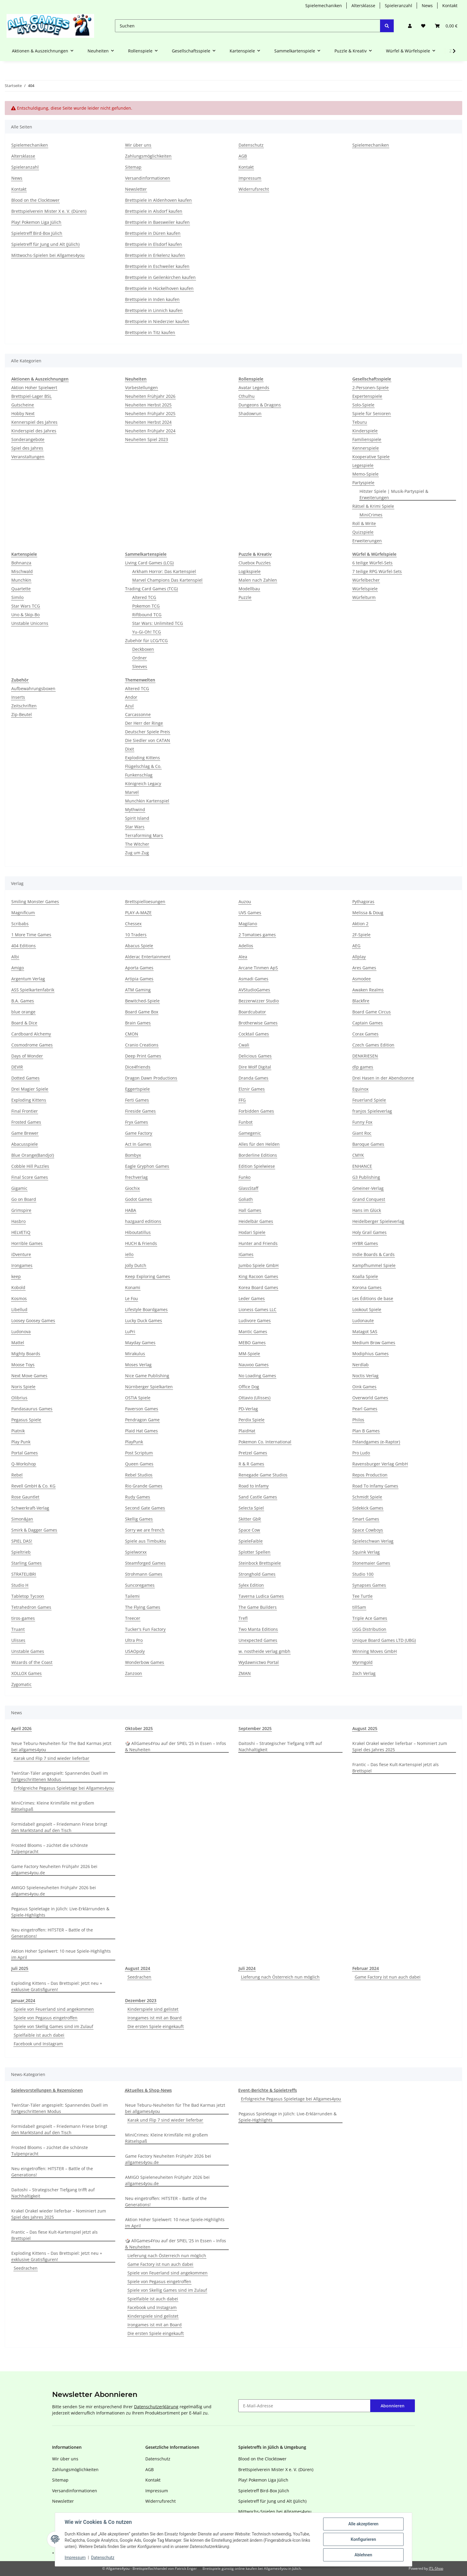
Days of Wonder (27, 1056)
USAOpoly (135, 1651)
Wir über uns (138, 145)
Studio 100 (362, 1574)
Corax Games (365, 1034)
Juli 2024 (247, 1968)
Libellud (19, 1309)
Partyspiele (363, 482)
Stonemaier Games (371, 1563)
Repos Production (369, 1475)
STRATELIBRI (23, 1574)
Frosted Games (26, 1122)
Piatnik (18, 1431)
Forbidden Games (256, 1111)
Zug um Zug (137, 852)
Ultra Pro (134, 1640)
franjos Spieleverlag (372, 1111)
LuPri (130, 1331)
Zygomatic (21, 1684)
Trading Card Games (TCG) (151, 588)
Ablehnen (363, 2554)
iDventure (21, 1254)
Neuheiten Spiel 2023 (146, 439)
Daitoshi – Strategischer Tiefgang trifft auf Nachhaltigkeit (280, 1746)
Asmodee (361, 979)
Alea (243, 956)
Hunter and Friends (258, 1243)
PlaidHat (247, 1431)
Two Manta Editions (258, 1629)
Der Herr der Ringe (144, 723)
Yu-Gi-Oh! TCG (146, 632)
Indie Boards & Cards (373, 1254)
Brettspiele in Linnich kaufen (154, 310)
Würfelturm (364, 597)
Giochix (132, 1188)
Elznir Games (252, 1089)
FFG (242, 1100)
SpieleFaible (251, 1541)
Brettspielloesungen (145, 901)
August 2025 (364, 1728)
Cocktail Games (254, 1034)
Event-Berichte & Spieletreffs (267, 2090)
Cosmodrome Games (32, 1045)
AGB (243, 156)
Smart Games (365, 1519)
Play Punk (20, 1442)
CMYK (358, 1155)
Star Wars (134, 827)
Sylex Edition (251, 1585)
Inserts (18, 697)
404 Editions (23, 945)
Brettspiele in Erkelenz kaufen (155, 255)
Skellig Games (139, 1519)
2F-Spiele (361, 934)
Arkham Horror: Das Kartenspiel (164, 571)
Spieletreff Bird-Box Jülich (36, 233)
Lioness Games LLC (257, 1309)
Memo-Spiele (365, 474)
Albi (15, 956)
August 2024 (137, 1968)
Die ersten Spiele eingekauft (155, 2026)
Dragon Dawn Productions (151, 1078)
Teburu (359, 422)
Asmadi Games (253, 979)
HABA (130, 1210)
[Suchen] (247, 25)
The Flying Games (142, 1607)
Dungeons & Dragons (260, 405)
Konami (132, 1287)
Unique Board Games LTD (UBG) (384, 1640)
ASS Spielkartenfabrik (32, 990)
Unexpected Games (258, 1640)
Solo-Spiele (363, 405)
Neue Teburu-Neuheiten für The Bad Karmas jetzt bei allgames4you (61, 1746)
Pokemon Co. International (265, 1442)
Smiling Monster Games (35, 901)
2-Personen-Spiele (370, 387)
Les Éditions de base (372, 1298)
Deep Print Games (143, 1056)
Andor (131, 697)
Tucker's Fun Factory (145, 1629)
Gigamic (19, 1188)
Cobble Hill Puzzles (30, 1166)
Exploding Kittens (142, 757)
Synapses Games (369, 1585)
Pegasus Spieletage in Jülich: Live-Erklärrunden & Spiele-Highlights (60, 1912)
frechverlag (136, 1177)
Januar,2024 (23, 2000)
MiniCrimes (370, 515)
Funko (244, 1177)
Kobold (18, 1287)
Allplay (359, 956)
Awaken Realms (368, 990)
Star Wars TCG (25, 606)
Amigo (17, 968)
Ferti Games (137, 1100)
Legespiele (362, 465)
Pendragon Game (142, 1420)
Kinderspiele (365, 431)
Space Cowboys (367, 1530)
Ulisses (18, 1640)
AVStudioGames (254, 990)
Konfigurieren (363, 2539)
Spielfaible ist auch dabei (39, 2035)
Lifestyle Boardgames (146, 1309)
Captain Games (367, 1023)
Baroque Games (368, 1144)
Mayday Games (140, 1342)
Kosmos (19, 1298)
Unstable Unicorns (29, 623)
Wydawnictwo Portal (259, 1662)
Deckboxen (143, 649)
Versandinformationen (147, 178)
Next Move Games (29, 1375)
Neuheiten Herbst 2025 (148, 405)
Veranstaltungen (27, 456)
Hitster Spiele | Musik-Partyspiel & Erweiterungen (393, 494)
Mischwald (22, 571)
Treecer (132, 1618)
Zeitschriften (24, 706)
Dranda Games (253, 1078)
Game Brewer (24, 1133)
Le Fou (131, 1298)
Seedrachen (139, 1977)
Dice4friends (137, 1067)
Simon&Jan (22, 1519)
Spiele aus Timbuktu (145, 1541)
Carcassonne (138, 714)
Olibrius (19, 1397)
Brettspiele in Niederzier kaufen (157, 321)
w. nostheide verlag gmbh (264, 1651)
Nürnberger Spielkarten (149, 1386)
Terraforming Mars (144, 835)
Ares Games (364, 968)
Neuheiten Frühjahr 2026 (150, 396)
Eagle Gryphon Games (147, 1166)
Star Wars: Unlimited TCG (157, 623)
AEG (356, 945)
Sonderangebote (27, 439)
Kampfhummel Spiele (374, 1265)
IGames (246, 1254)
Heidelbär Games (256, 1221)
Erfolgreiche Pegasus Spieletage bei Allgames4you (64, 1788)
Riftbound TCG (146, 614)
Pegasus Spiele (26, 1420)
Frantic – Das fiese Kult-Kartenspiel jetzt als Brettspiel (395, 1768)
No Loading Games (257, 1375)
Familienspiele (366, 439)
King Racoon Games (258, 1276)
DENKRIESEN (365, 1056)
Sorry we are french (144, 1530)
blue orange (23, 1012)
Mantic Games (253, 1331)
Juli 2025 (19, 1968)
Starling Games (26, 1563)
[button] (409, 25)
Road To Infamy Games (375, 1486)
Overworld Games (370, 1397)
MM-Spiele (249, 1353)
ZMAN (245, 1673)
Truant (18, 1629)
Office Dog (249, 1386)
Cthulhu (247, 396)
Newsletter (136, 189)
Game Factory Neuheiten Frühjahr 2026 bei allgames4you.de (54, 1869)
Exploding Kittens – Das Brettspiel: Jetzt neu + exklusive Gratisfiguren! (56, 1986)
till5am (359, 1607)
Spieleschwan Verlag (372, 1541)
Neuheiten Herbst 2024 (148, 422)
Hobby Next (23, 413)
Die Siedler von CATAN (147, 740)
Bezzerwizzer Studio (259, 1001)
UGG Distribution (369, 1629)
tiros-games (23, 1618)
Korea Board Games (258, 1287)
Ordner (139, 658)
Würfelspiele (365, 588)
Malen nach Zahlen (258, 580)
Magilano (248, 923)
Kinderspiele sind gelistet (152, 2009)
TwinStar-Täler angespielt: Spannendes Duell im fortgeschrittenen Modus (59, 1776)
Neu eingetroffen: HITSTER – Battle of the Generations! (52, 1933)
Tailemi (132, 1596)
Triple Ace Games (369, 1618)
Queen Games (139, 1464)
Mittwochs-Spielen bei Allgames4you (48, 255)
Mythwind (135, 809)
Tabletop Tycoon (27, 1596)
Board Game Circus (371, 1012)
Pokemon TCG (146, 606)
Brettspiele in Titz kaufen (150, 332)
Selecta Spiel (251, 1508)
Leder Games (252, 1298)
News (427, 5)
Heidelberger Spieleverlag (378, 1221)
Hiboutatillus (138, 1232)
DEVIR (17, 1067)
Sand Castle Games (258, 1497)
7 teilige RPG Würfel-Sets (377, 571)
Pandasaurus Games (31, 1409)
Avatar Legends (254, 387)
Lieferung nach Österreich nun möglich (280, 1977)
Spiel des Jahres (27, 448)
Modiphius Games (370, 1353)
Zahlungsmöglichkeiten (148, 156)
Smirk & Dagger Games (34, 1530)
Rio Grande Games (143, 1486)
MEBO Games (252, 1342)
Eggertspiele (137, 1089)
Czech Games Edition (373, 1045)
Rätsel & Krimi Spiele (373, 506)
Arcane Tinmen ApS (258, 968)
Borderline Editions (258, 1155)
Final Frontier (24, 1111)
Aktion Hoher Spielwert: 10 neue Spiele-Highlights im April (61, 1954)
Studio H (19, 1585)
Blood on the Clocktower (35, 200)
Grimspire (21, 1210)
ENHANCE (362, 1166)
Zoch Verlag (364, 1673)
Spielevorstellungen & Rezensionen (47, 2090)
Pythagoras (363, 901)
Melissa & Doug (367, 912)
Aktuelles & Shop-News (148, 2090)
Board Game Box (141, 1012)
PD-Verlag (248, 1409)
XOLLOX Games (26, 1673)
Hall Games (250, 1210)
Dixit (129, 749)
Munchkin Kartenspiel (147, 801)
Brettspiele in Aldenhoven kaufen (158, 200)
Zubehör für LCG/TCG (146, 640)
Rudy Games (137, 1497)
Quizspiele (362, 532)
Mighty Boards (25, 1353)
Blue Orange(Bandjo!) (32, 1155)
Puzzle (245, 597)
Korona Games (367, 1287)
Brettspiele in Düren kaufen (152, 233)
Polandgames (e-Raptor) (376, 1442)
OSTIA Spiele (137, 1397)
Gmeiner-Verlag (368, 1188)
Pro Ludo (361, 1453)
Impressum (75, 2557)
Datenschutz (102, 2557)
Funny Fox (362, 1122)
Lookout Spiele (366, 1309)
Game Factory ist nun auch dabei (388, 1977)
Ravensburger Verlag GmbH (380, 1464)
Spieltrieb (21, 1552)
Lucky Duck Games (143, 1320)
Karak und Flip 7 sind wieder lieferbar (51, 1758)
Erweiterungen (367, 541)
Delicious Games (255, 1056)
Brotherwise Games (258, 1023)
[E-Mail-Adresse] (304, 2405)
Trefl (243, 1618)
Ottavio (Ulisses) (254, 1397)
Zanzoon (133, 1673)
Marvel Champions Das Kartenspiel (167, 580)
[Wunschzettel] (423, 25)
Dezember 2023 (140, 2000)
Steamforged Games (145, 1563)
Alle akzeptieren (363, 2523)
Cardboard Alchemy (31, 1034)
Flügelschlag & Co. (143, 766)
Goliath (246, 1199)
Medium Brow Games (373, 1342)
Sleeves (139, 666)
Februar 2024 (365, 1968)
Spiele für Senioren (371, 413)
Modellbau (249, 588)
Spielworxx (136, 1552)
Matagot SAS (364, 1331)
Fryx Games (136, 1122)
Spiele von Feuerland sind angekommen (54, 2009)
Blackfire (360, 1001)
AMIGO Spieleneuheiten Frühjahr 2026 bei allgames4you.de (53, 1891)
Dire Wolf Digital (255, 1067)
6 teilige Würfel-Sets (372, 563)
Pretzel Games (253, 1453)
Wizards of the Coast (31, 1662)
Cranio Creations (141, 1045)
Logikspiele (250, 571)
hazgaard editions (143, 1221)
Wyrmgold (362, 1662)
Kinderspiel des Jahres (33, 431)
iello (129, 1254)
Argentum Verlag (28, 979)
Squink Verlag (366, 1552)
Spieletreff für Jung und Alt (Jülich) (45, 244)
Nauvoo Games (254, 1364)
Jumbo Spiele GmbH (258, 1265)
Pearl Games (364, 1409)
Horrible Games (27, 1243)
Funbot (246, 1122)
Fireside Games (140, 1111)
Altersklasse (363, 5)
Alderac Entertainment (147, 956)
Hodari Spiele (252, 1232)
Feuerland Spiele (369, 1100)
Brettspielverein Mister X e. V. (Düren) (48, 211)
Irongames (21, 1265)
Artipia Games (139, 979)
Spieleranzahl (398, 5)
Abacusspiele (24, 1144)
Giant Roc (361, 1133)
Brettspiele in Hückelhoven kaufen (159, 288)
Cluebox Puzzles (255, 563)
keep (16, 1276)
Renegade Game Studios (263, 1475)
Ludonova (21, 1331)
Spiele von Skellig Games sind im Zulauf (53, 2026)
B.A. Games (22, 1001)
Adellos (246, 945)
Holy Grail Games (369, 1232)
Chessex (133, 923)
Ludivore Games (255, 1320)
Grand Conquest (368, 1199)
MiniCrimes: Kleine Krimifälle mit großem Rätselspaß (52, 1806)
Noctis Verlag (365, 1375)
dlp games (362, 1067)
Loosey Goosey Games (33, 1320)
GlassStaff (248, 1188)
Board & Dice (24, 1023)
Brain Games (138, 1023)
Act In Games (138, 1144)
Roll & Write (364, 523)
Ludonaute (363, 1320)
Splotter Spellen (254, 1552)
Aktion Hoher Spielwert (34, 387)
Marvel (132, 792)
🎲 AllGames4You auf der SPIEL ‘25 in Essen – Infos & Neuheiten (175, 1746)
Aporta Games (139, 968)
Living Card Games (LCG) (149, 563)
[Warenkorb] (446, 25)
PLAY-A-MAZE (138, 912)
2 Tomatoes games (257, 934)
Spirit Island (137, 818)
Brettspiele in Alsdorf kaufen (153, 211)
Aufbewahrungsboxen (33, 688)
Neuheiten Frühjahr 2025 (150, 413)
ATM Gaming (138, 990)
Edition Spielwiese (257, 1166)
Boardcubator (252, 1012)
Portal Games (24, 1453)
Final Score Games (29, 1177)
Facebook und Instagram (38, 2043)
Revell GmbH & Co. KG (33, 1486)
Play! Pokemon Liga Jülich (36, 222)
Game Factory (138, 1133)
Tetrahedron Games (31, 1607)
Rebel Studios (138, 1475)
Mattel (17, 1342)
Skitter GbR (250, 1519)
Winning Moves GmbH (374, 1651)
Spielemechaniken (323, 5)
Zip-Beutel (21, 714)
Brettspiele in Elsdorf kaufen (153, 244)
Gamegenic (250, 1133)
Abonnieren (392, 2406)
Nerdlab (360, 1364)
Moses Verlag (138, 1364)
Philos (358, 1420)
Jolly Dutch (135, 1265)
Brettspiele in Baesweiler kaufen (157, 222)
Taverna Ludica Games (261, 1596)
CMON (131, 1034)
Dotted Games (25, 1078)
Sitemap (133, 167)
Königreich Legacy (143, 783)
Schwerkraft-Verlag (30, 1508)
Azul (129, 706)
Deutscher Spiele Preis (147, 732)
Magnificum (23, 912)
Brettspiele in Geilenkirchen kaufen (160, 277)
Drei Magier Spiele (29, 1089)
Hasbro (18, 1221)
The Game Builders (258, 1607)
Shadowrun (250, 413)
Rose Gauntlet (25, 1497)
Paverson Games (141, 1409)
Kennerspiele (365, 448)
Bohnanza (21, 563)
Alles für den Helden (259, 1144)
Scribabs (20, 923)
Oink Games (364, 1386)
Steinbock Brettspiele (260, 1563)
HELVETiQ (20, 1232)
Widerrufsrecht (254, 189)
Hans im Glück (366, 1210)
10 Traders (136, 934)
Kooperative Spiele (371, 456)
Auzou (245, 901)
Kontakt (449, 5)
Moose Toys (23, 1364)
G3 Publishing (366, 1177)
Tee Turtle (362, 1596)
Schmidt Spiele (367, 1497)
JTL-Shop (436, 2568)
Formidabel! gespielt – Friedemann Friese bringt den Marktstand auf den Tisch (59, 1827)
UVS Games (250, 912)
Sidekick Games (367, 1508)
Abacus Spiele (139, 945)
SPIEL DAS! (21, 1541)
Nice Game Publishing (147, 1375)
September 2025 (255, 1728)
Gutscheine (22, 405)
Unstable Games (27, 1651)
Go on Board (23, 1199)
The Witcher (137, 844)
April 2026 (21, 1728)
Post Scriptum (139, 1453)
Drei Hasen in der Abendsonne (383, 1078)
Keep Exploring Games (147, 1276)
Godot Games (138, 1199)
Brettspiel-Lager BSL (31, 396)
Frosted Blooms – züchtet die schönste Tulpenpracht (49, 1848)
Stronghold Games (257, 1574)
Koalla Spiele (365, 1276)
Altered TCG (144, 597)
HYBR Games (365, 1243)
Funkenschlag (138, 775)
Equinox (360, 1089)
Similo (17, 597)
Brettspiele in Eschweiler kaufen (157, 266)
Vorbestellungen (141, 387)
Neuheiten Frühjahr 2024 (150, 431)
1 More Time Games (31, 934)
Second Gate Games (145, 1508)
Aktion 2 (360, 923)
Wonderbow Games (144, 1662)
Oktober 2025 (139, 1728)
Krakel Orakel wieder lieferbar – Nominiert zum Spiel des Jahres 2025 (399, 1746)
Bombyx (133, 1155)
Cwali (244, 1045)
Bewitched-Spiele (142, 1001)
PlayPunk (134, 1442)
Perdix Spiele (251, 1420)
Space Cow (249, 1530)
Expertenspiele (367, 396)
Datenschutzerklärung (156, 2406)
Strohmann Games (143, 1574)
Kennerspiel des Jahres (34, 422)
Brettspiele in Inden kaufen (152, 299)
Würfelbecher (366, 580)
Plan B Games (366, 1431)
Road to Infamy (254, 1486)
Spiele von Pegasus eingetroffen (45, 2018)
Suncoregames (140, 1585)
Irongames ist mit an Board (154, 2018)
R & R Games (251, 1464)
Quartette (21, 588)
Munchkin (21, 580)
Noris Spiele (23, 1386)
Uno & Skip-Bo (25, 614)
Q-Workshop (23, 1464)
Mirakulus (135, 1353)
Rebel (17, 1475)
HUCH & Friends (141, 1243)
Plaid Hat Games (141, 1431)
